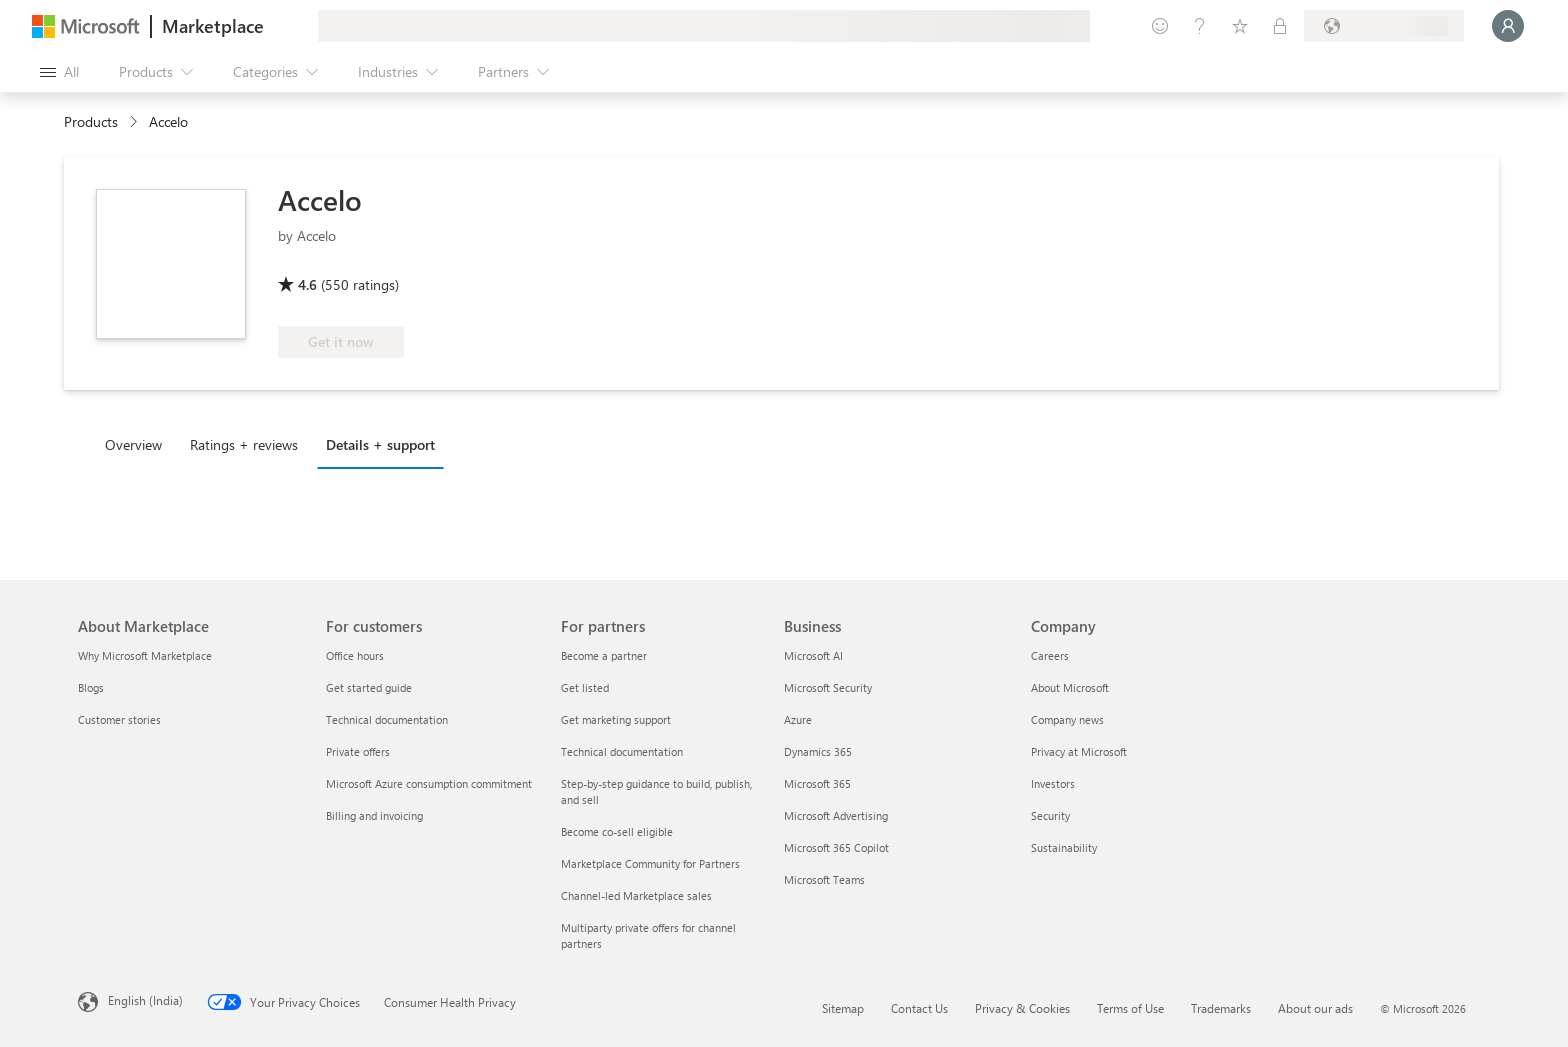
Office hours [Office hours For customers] (355, 655)
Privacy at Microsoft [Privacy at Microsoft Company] (1079, 751)
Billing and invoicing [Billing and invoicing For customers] (374, 815)
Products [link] (91, 121)
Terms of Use (1130, 1008)
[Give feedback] (1160, 26)
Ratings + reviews (244, 444)
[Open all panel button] (59, 72)
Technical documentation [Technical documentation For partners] (622, 751)
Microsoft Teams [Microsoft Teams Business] (824, 879)
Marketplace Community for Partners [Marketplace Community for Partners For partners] (650, 863)
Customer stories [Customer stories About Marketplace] (119, 719)
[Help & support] (1200, 26)
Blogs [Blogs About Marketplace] (91, 687)
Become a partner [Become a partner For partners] (604, 655)
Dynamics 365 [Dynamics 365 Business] (818, 751)
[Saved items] (1240, 26)
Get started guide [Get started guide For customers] (369, 687)
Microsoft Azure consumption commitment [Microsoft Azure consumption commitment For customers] (429, 783)
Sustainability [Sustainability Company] (1064, 847)
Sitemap (843, 1008)
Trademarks (1221, 1008)
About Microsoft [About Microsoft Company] (1070, 687)
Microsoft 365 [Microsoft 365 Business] (817, 783)
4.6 (307, 284)
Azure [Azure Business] (798, 719)
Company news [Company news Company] (1067, 719)
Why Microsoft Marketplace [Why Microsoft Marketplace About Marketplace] (145, 655)
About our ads (1315, 1008)
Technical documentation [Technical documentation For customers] (387, 719)
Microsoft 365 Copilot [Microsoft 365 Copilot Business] (836, 847)
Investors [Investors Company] (1053, 783)
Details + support (380, 444)
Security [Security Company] (1050, 815)
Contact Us (919, 1008)
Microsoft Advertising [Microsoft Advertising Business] (836, 815)
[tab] (138, 444)
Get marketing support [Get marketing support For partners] (616, 719)
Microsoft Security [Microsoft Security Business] (828, 687)
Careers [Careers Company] (1050, 655)
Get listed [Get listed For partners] (585, 687)
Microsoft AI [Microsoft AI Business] (813, 655)
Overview (133, 444)
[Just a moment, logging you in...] (1508, 26)
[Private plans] (1280, 26)
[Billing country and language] (1384, 26)
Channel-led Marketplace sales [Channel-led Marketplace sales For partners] (636, 895)
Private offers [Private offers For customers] (358, 751)
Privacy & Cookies (1022, 1008)
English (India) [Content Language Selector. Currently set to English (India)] (145, 1000)
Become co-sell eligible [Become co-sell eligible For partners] (617, 831)
